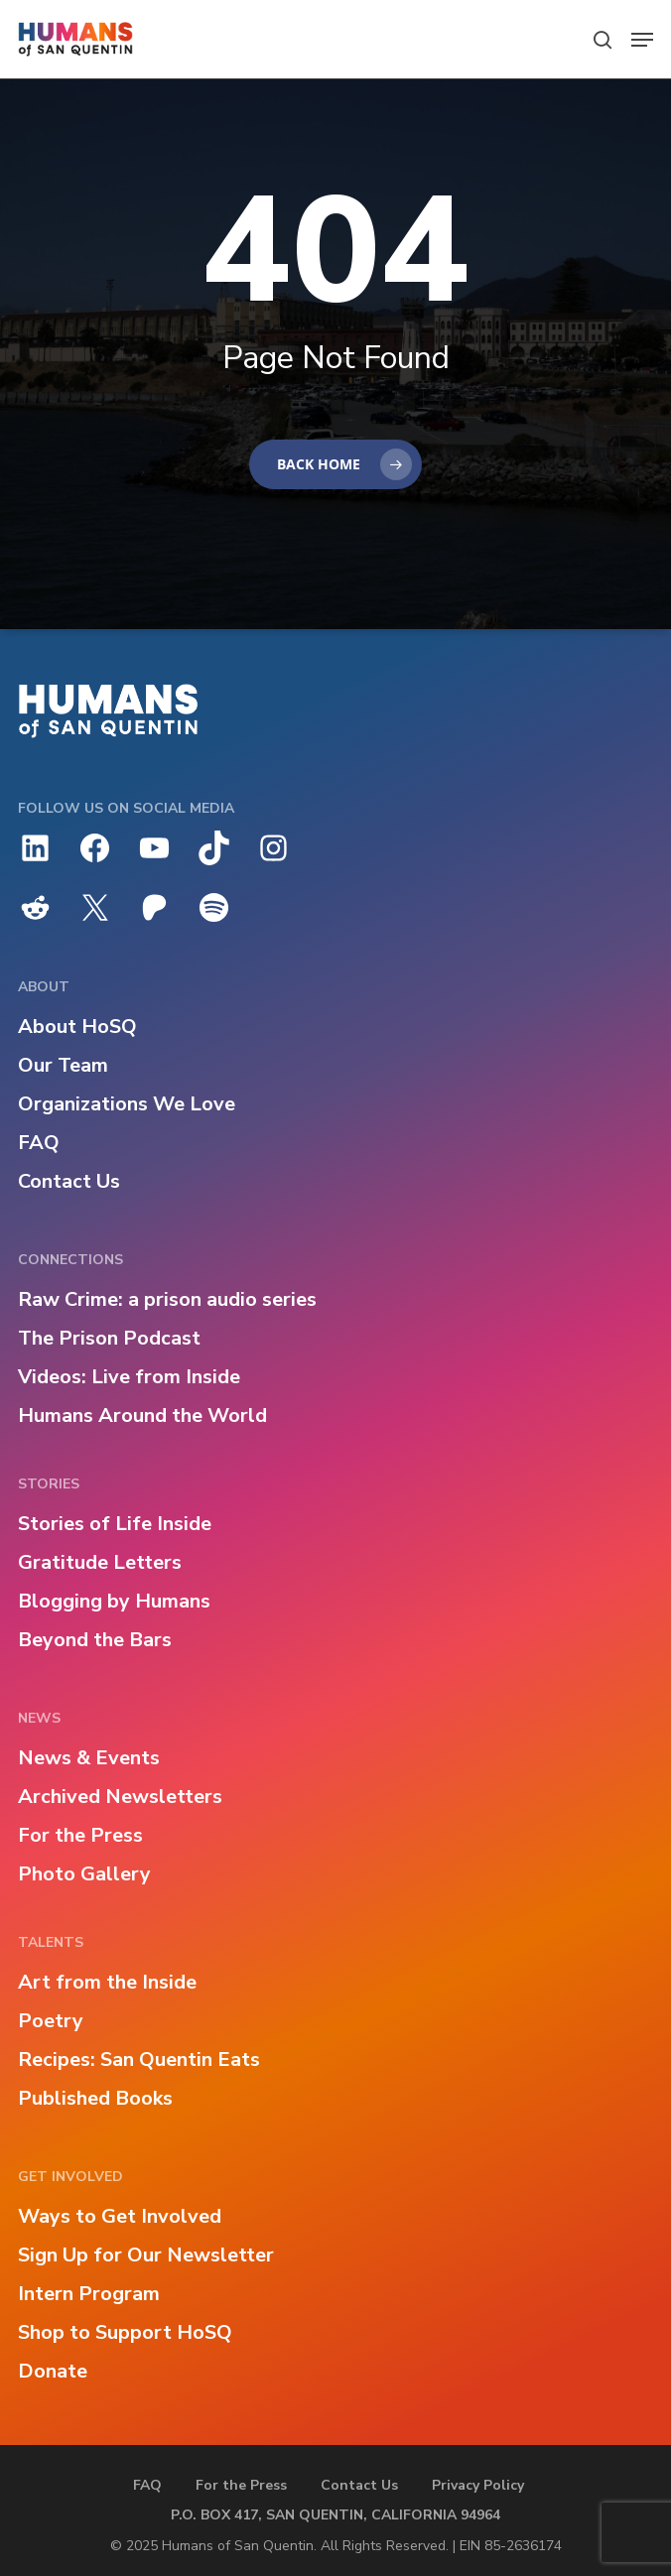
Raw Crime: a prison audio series (167, 1299)
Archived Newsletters (120, 1796)
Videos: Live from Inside (129, 1376)
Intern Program (89, 2293)
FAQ (39, 1142)
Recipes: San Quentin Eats (139, 2059)
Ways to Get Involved (119, 2216)
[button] (642, 40)
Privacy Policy (478, 2485)
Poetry (50, 2020)
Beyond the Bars (95, 1639)
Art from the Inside (107, 1982)
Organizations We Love (126, 1104)
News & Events (89, 1757)
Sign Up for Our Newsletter (146, 2255)
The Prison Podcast (109, 1338)
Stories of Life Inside (114, 1523)
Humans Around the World (142, 1415)
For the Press (80, 1835)
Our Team (63, 1065)
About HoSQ (77, 1026)
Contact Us (69, 1181)
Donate (52, 2371)
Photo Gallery (84, 1874)
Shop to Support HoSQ (125, 2332)
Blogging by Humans (114, 1601)
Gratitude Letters (100, 1562)
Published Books (95, 2098)
